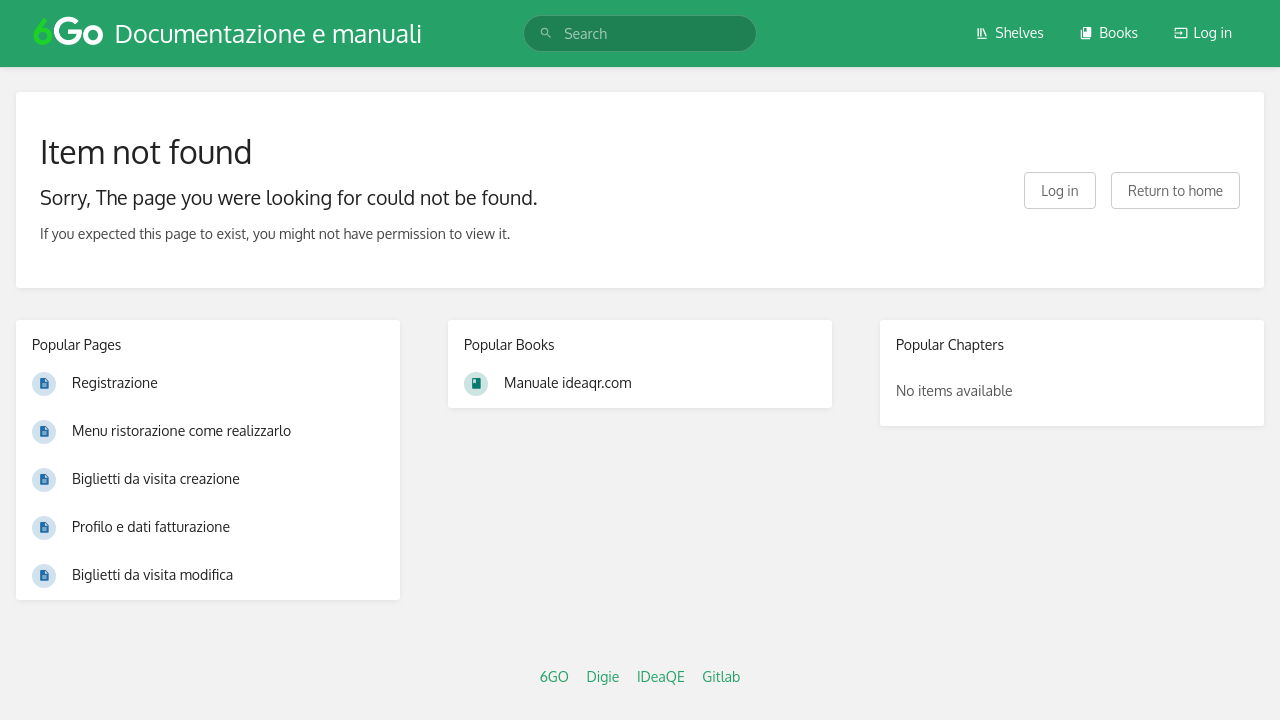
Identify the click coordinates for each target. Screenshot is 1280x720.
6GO (554, 676)
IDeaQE (661, 676)
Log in (1203, 32)
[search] (640, 33)
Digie (602, 676)
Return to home (1175, 190)
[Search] (546, 33)
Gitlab (721, 676)
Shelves (1009, 32)
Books (1108, 32)
